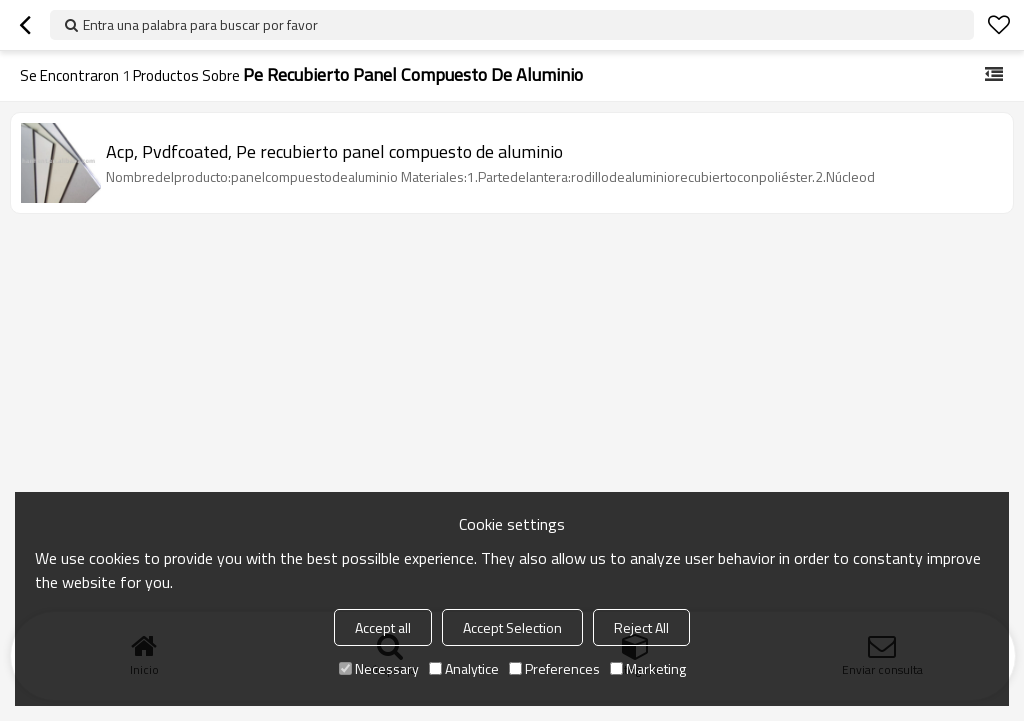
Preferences (554, 668)
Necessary (379, 668)
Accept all (383, 627)
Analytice (464, 668)
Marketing (648, 668)
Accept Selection (512, 627)
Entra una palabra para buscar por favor (200, 24)
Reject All (641, 627)
